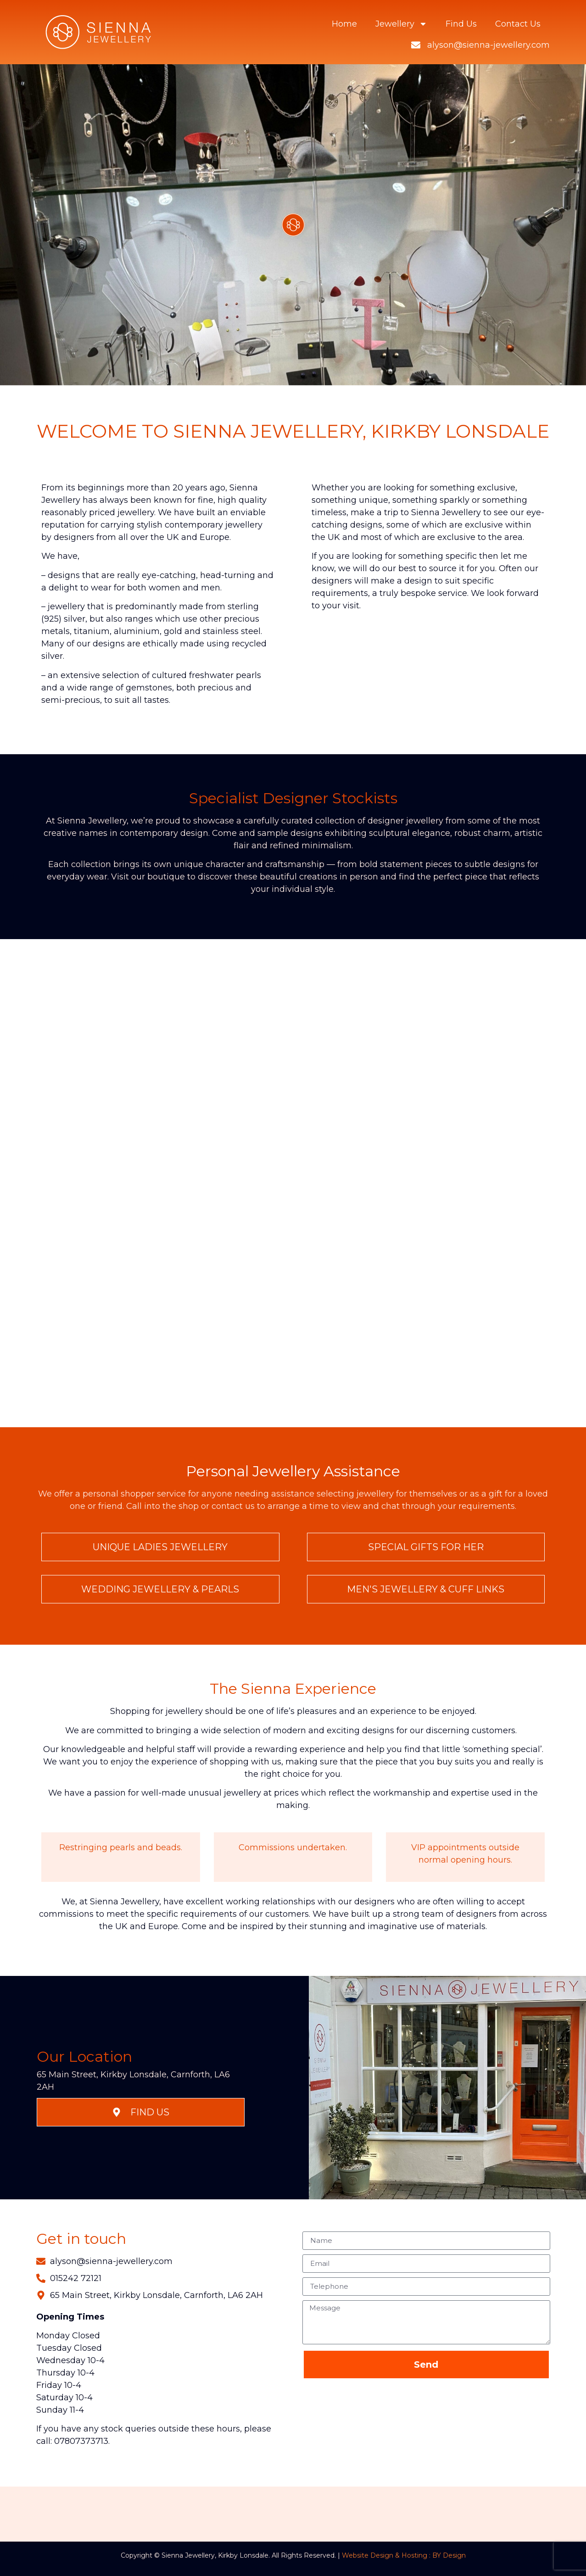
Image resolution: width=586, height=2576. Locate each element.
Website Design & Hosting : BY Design (404, 2555)
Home (344, 24)
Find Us (461, 24)
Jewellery (401, 24)
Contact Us (518, 24)
